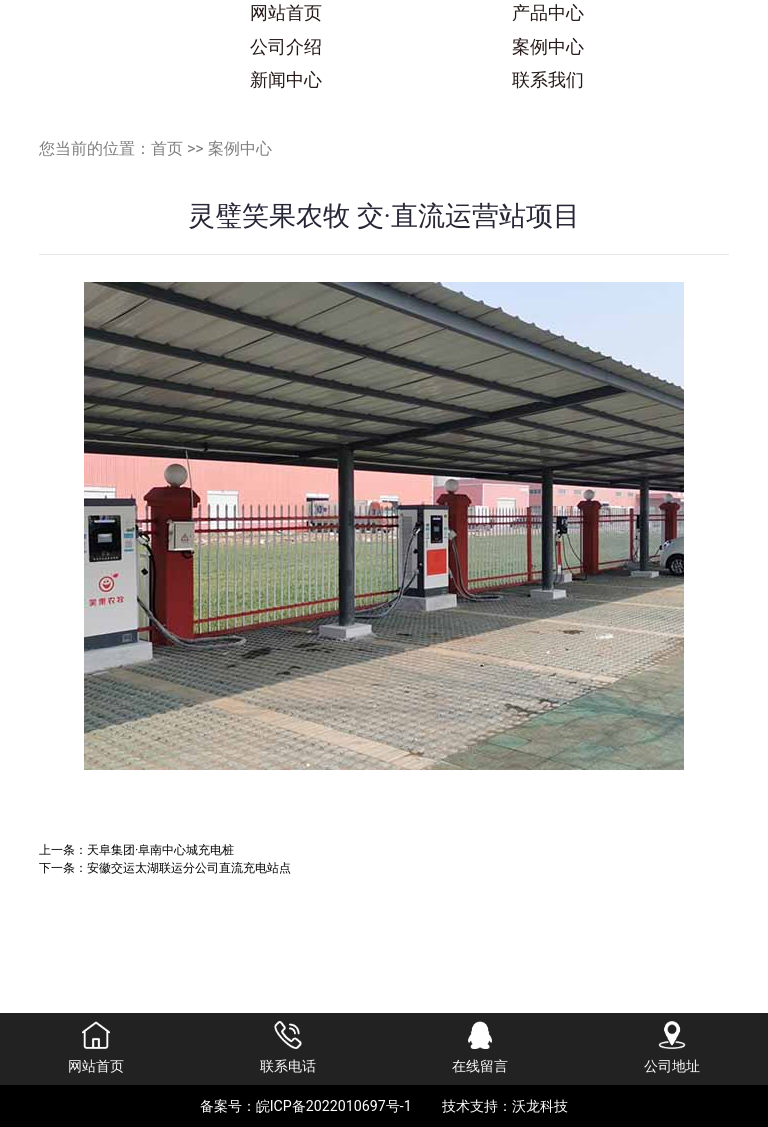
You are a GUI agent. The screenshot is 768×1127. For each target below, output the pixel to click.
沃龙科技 (540, 1106)
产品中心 (548, 13)
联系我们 (548, 80)
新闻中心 (286, 80)
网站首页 (286, 13)
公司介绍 (286, 47)
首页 (167, 148)
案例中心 (548, 47)
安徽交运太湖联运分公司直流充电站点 (189, 867)
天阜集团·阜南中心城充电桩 (160, 849)
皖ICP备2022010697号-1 (334, 1106)
